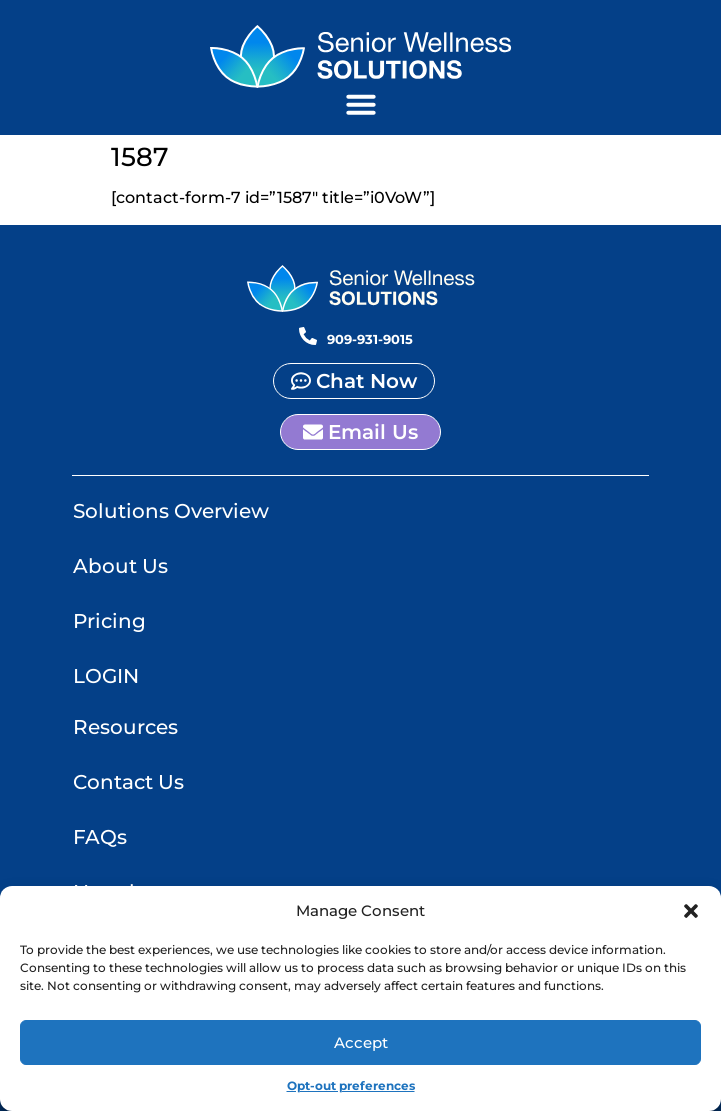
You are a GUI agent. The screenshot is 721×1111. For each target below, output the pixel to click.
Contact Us (128, 782)
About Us (120, 566)
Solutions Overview (171, 511)
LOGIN (106, 676)
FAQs (100, 837)
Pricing (109, 621)
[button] (691, 912)
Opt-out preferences (351, 1086)
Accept (361, 1042)
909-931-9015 (370, 339)
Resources (125, 727)
